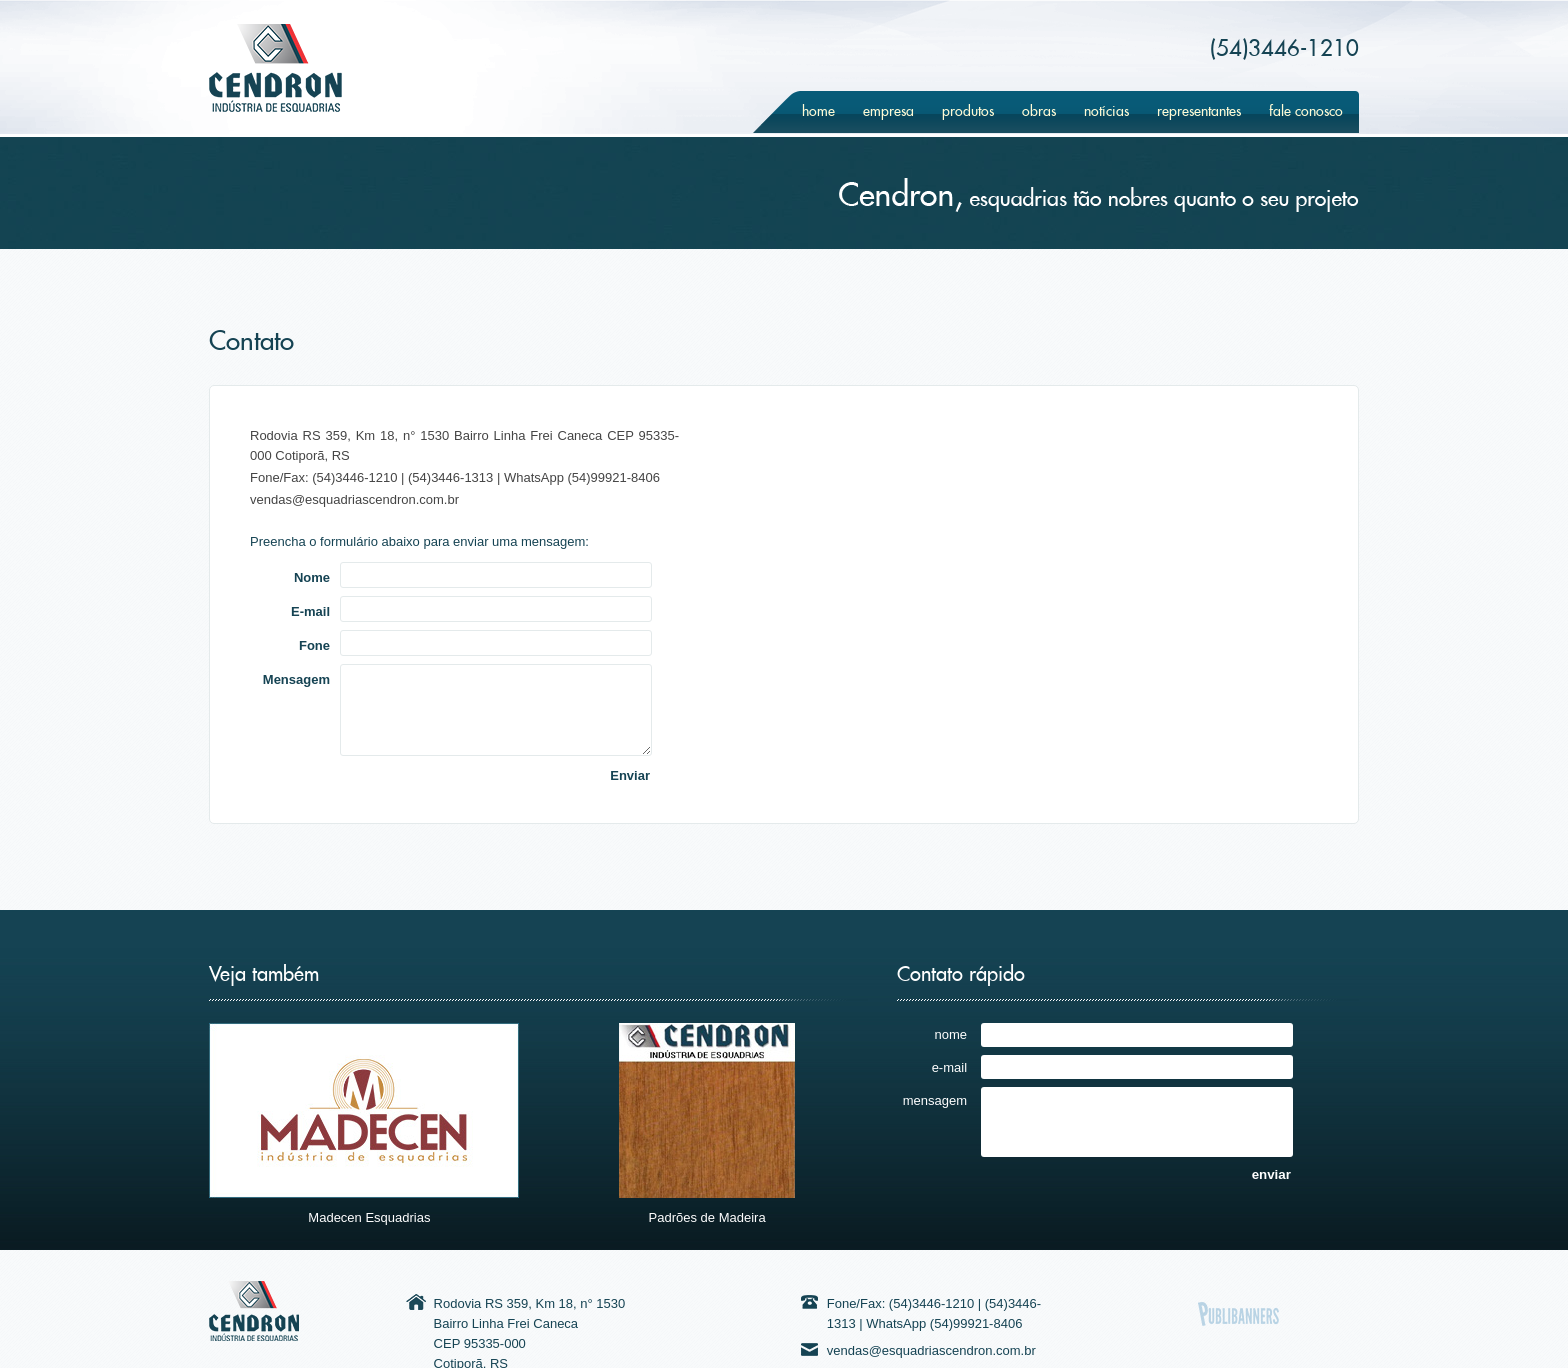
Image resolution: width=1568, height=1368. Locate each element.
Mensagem (296, 679)
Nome (312, 577)
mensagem (935, 1100)
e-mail (949, 1067)
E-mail (310, 611)
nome (951, 1034)
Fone (314, 645)
